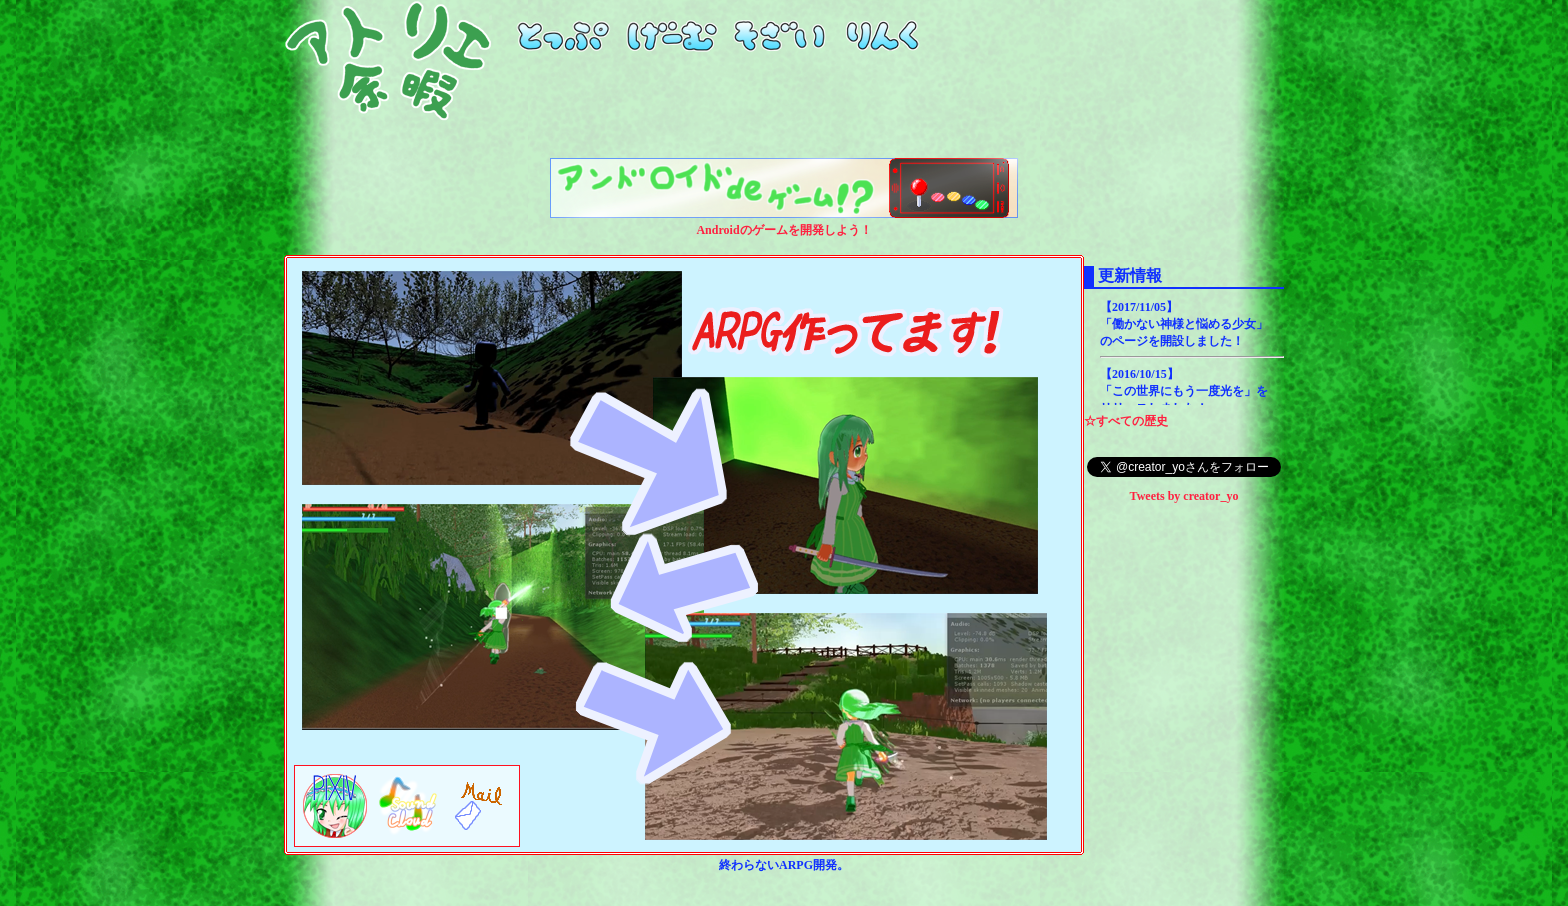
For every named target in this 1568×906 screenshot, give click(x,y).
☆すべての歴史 (1126, 421)
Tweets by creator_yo (1184, 496)
